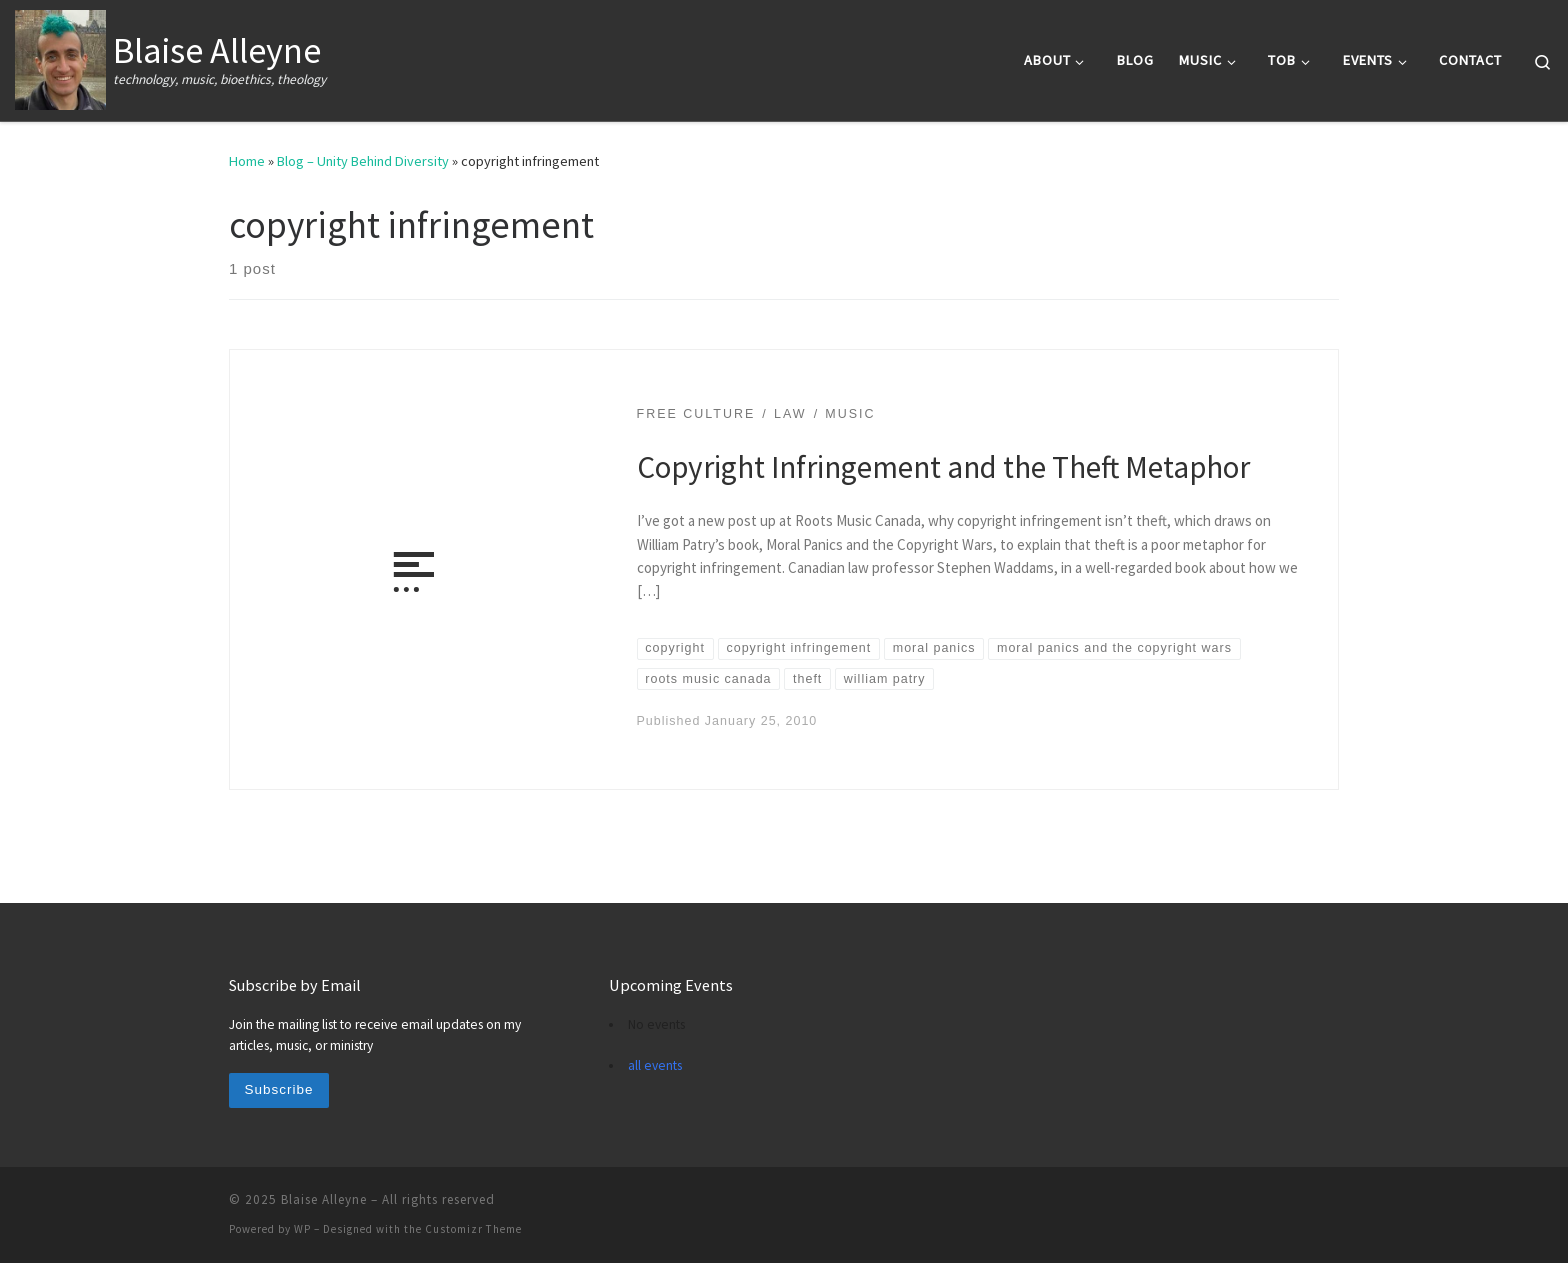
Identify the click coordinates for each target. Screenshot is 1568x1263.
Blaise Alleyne (324, 1199)
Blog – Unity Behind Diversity (363, 161)
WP (302, 1229)
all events (655, 1065)
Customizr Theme (473, 1229)
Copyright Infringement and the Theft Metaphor (943, 466)
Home (247, 161)
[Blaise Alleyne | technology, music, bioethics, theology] (60, 56)
